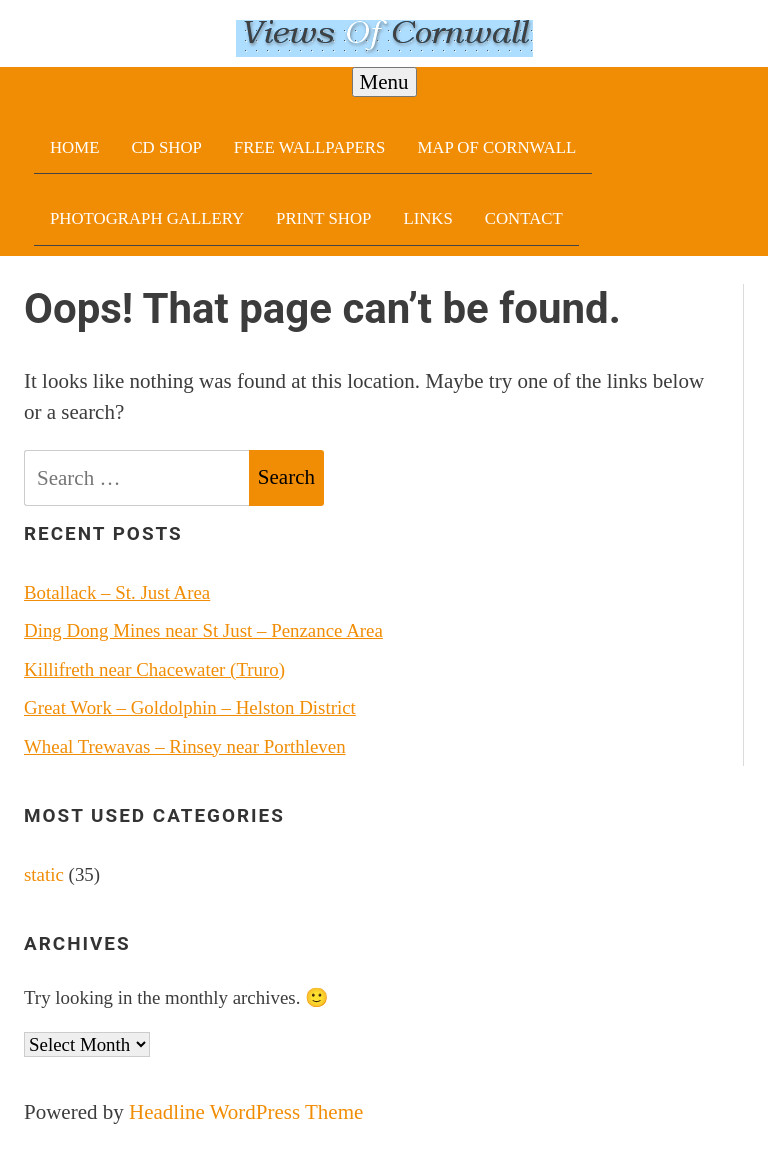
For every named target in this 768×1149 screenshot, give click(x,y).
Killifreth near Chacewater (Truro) (154, 669)
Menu (384, 82)
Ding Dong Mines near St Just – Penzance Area (203, 630)
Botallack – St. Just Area (117, 592)
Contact (524, 218)
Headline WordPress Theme (246, 1112)
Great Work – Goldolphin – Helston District (190, 707)
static (44, 874)
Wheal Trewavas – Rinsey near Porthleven (185, 746)
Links (427, 218)
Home (74, 147)
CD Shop (166, 147)
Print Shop (323, 218)
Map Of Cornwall (496, 147)
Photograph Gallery (147, 218)
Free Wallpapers (310, 147)
